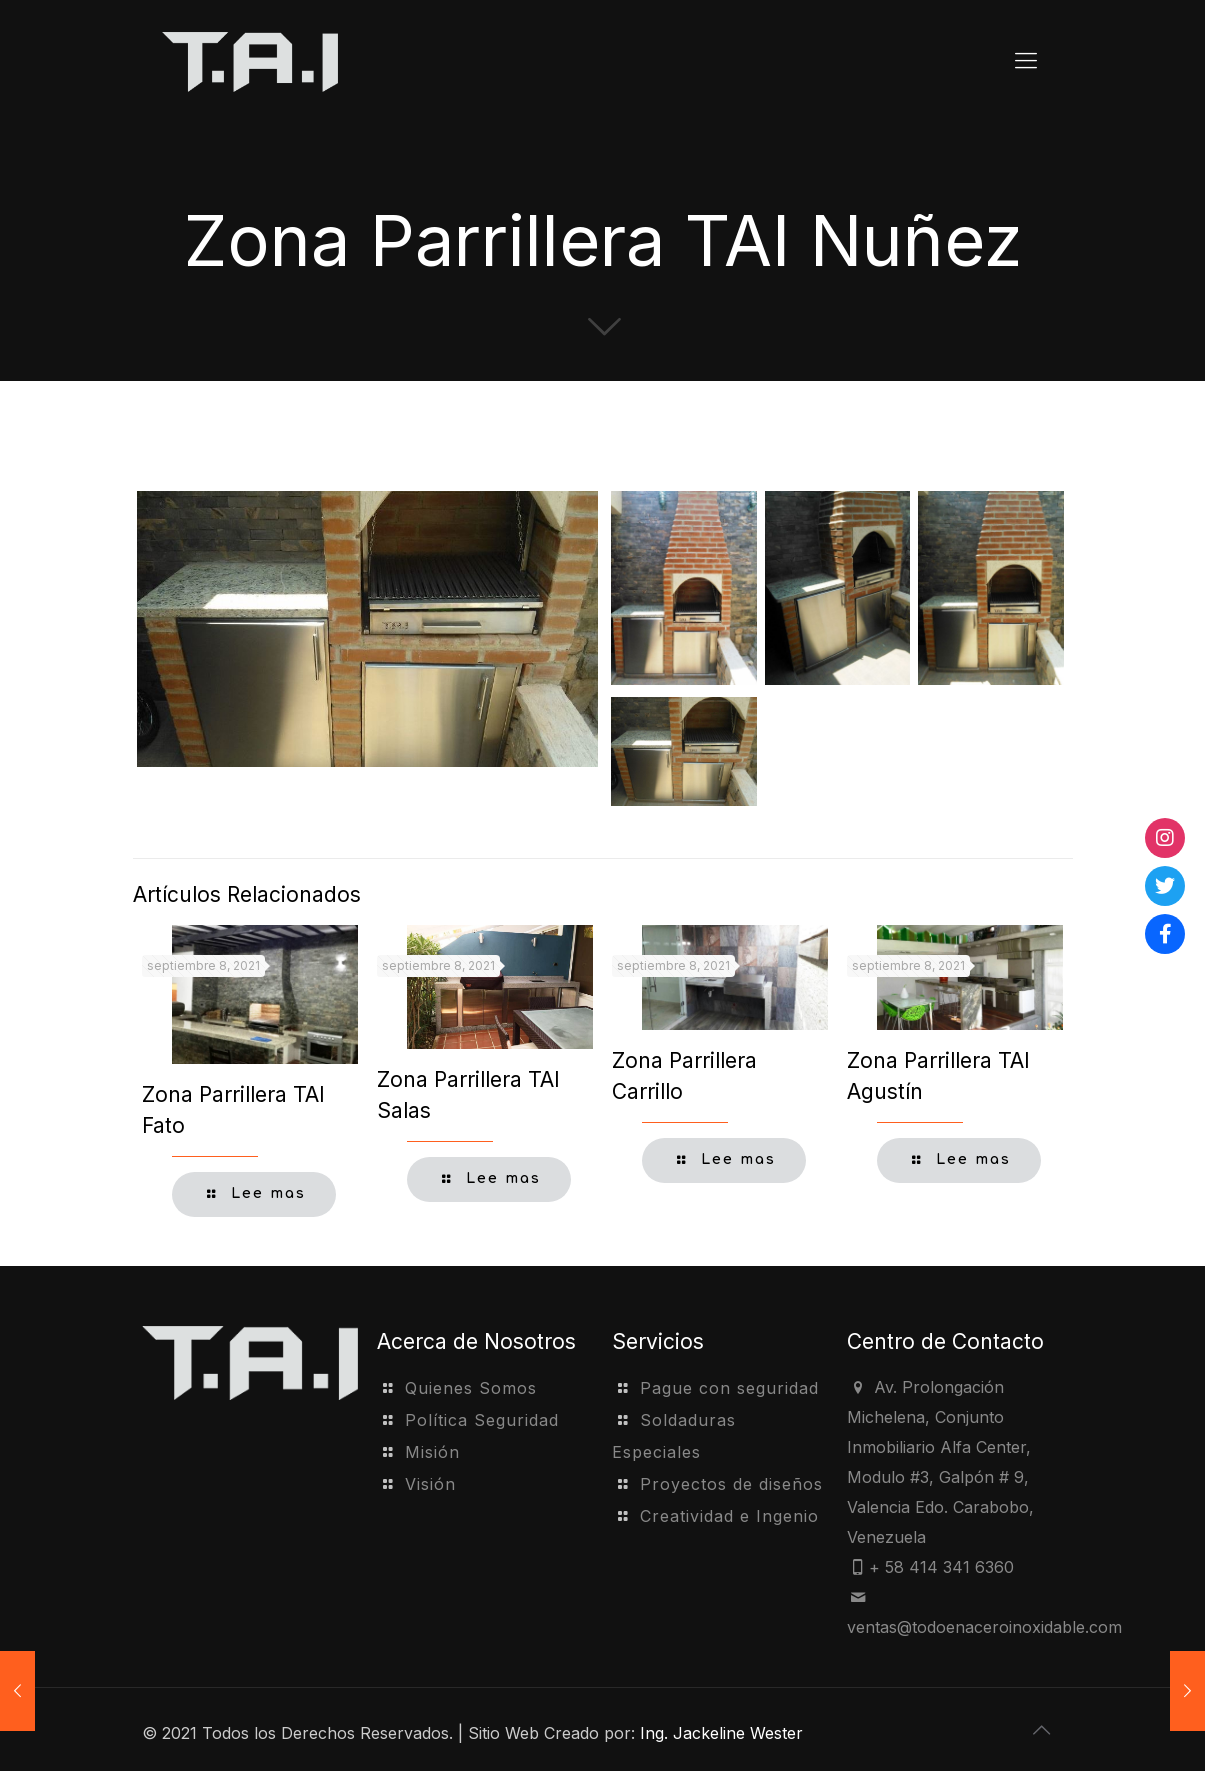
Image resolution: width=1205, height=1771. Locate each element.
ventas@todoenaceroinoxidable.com (984, 1627)
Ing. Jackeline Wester (721, 1733)
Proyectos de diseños (731, 1484)
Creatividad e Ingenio (729, 1516)
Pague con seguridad (729, 1388)
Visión (430, 1484)
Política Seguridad (482, 1420)
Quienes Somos (471, 1388)
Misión (432, 1452)
